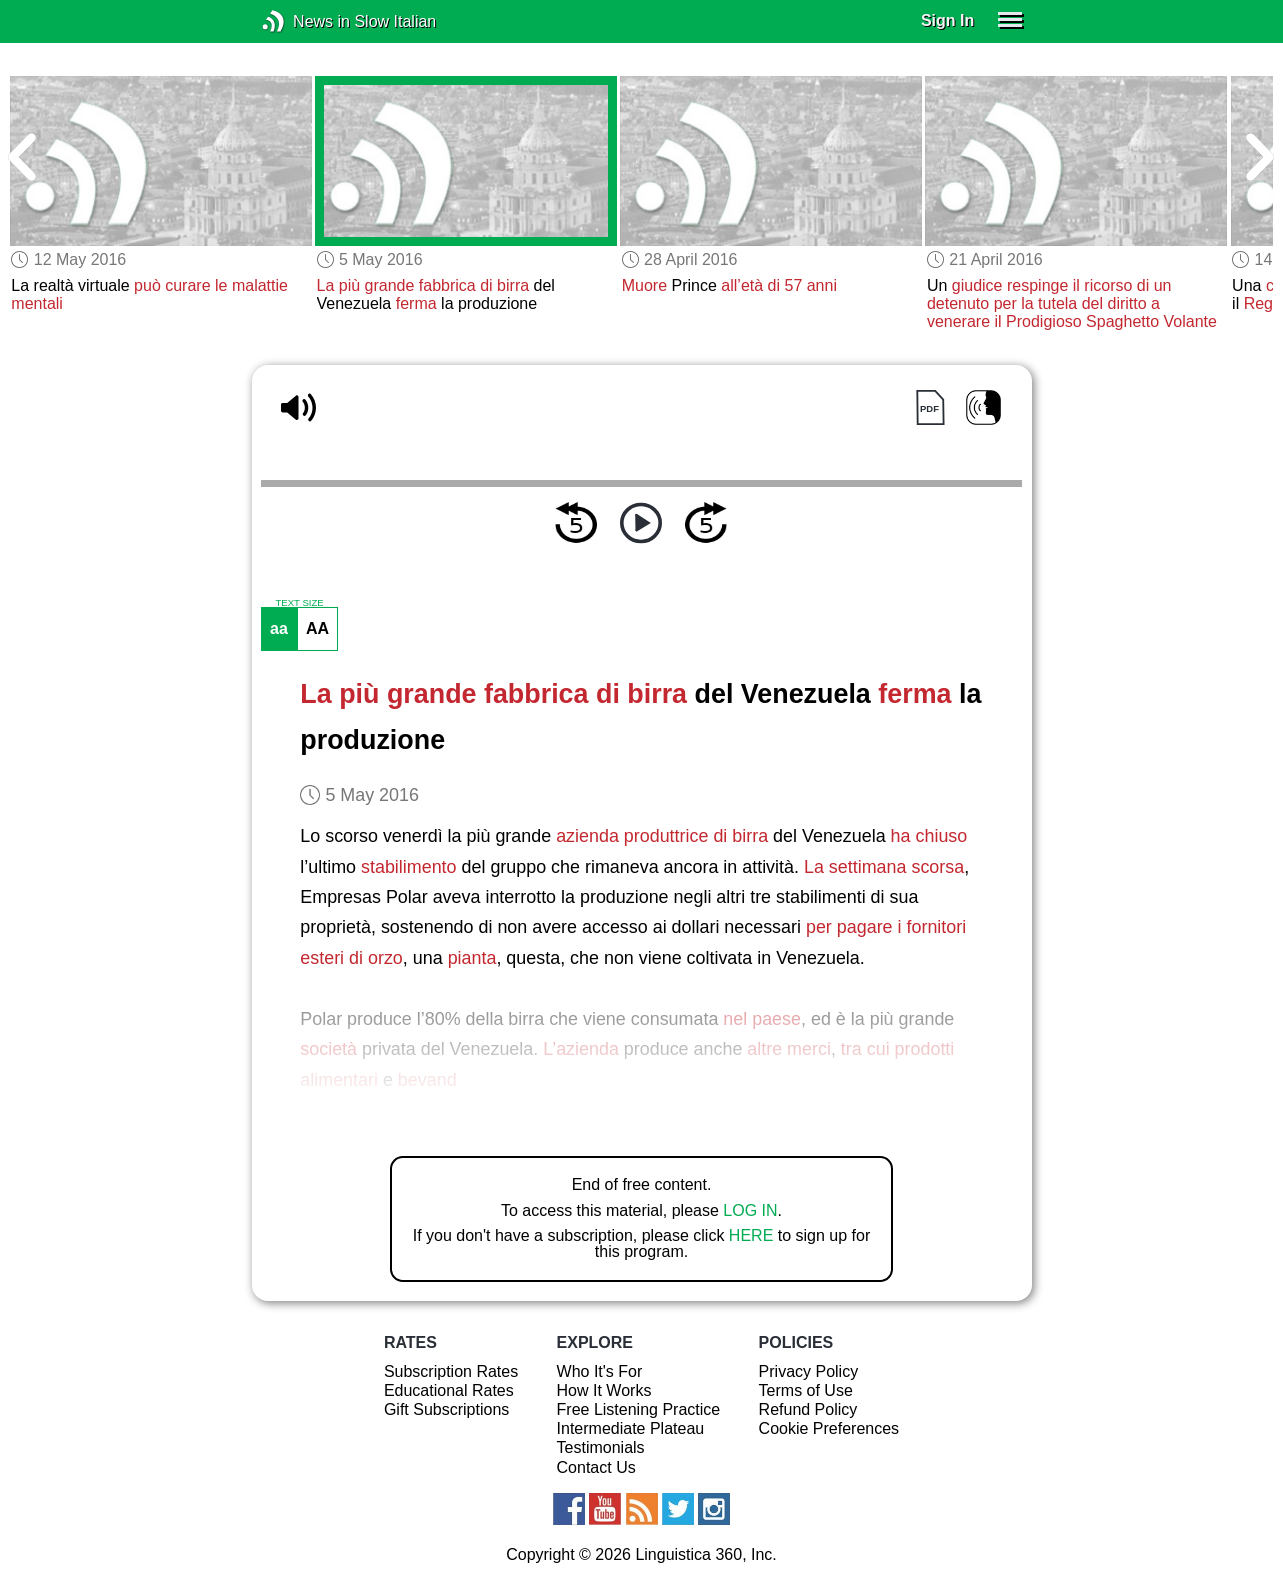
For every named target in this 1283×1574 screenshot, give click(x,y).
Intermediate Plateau (631, 1428)
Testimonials (601, 1447)
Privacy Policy (809, 1371)
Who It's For (600, 1371)
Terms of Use (806, 1390)
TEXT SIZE (299, 603)
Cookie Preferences (829, 1428)
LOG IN (750, 1210)
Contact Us (596, 1467)
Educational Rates (449, 1390)
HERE (751, 1235)
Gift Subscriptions (446, 1409)
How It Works (604, 1390)
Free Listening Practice (639, 1409)
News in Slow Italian (303, 21)
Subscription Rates (451, 1371)
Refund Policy (808, 1409)
